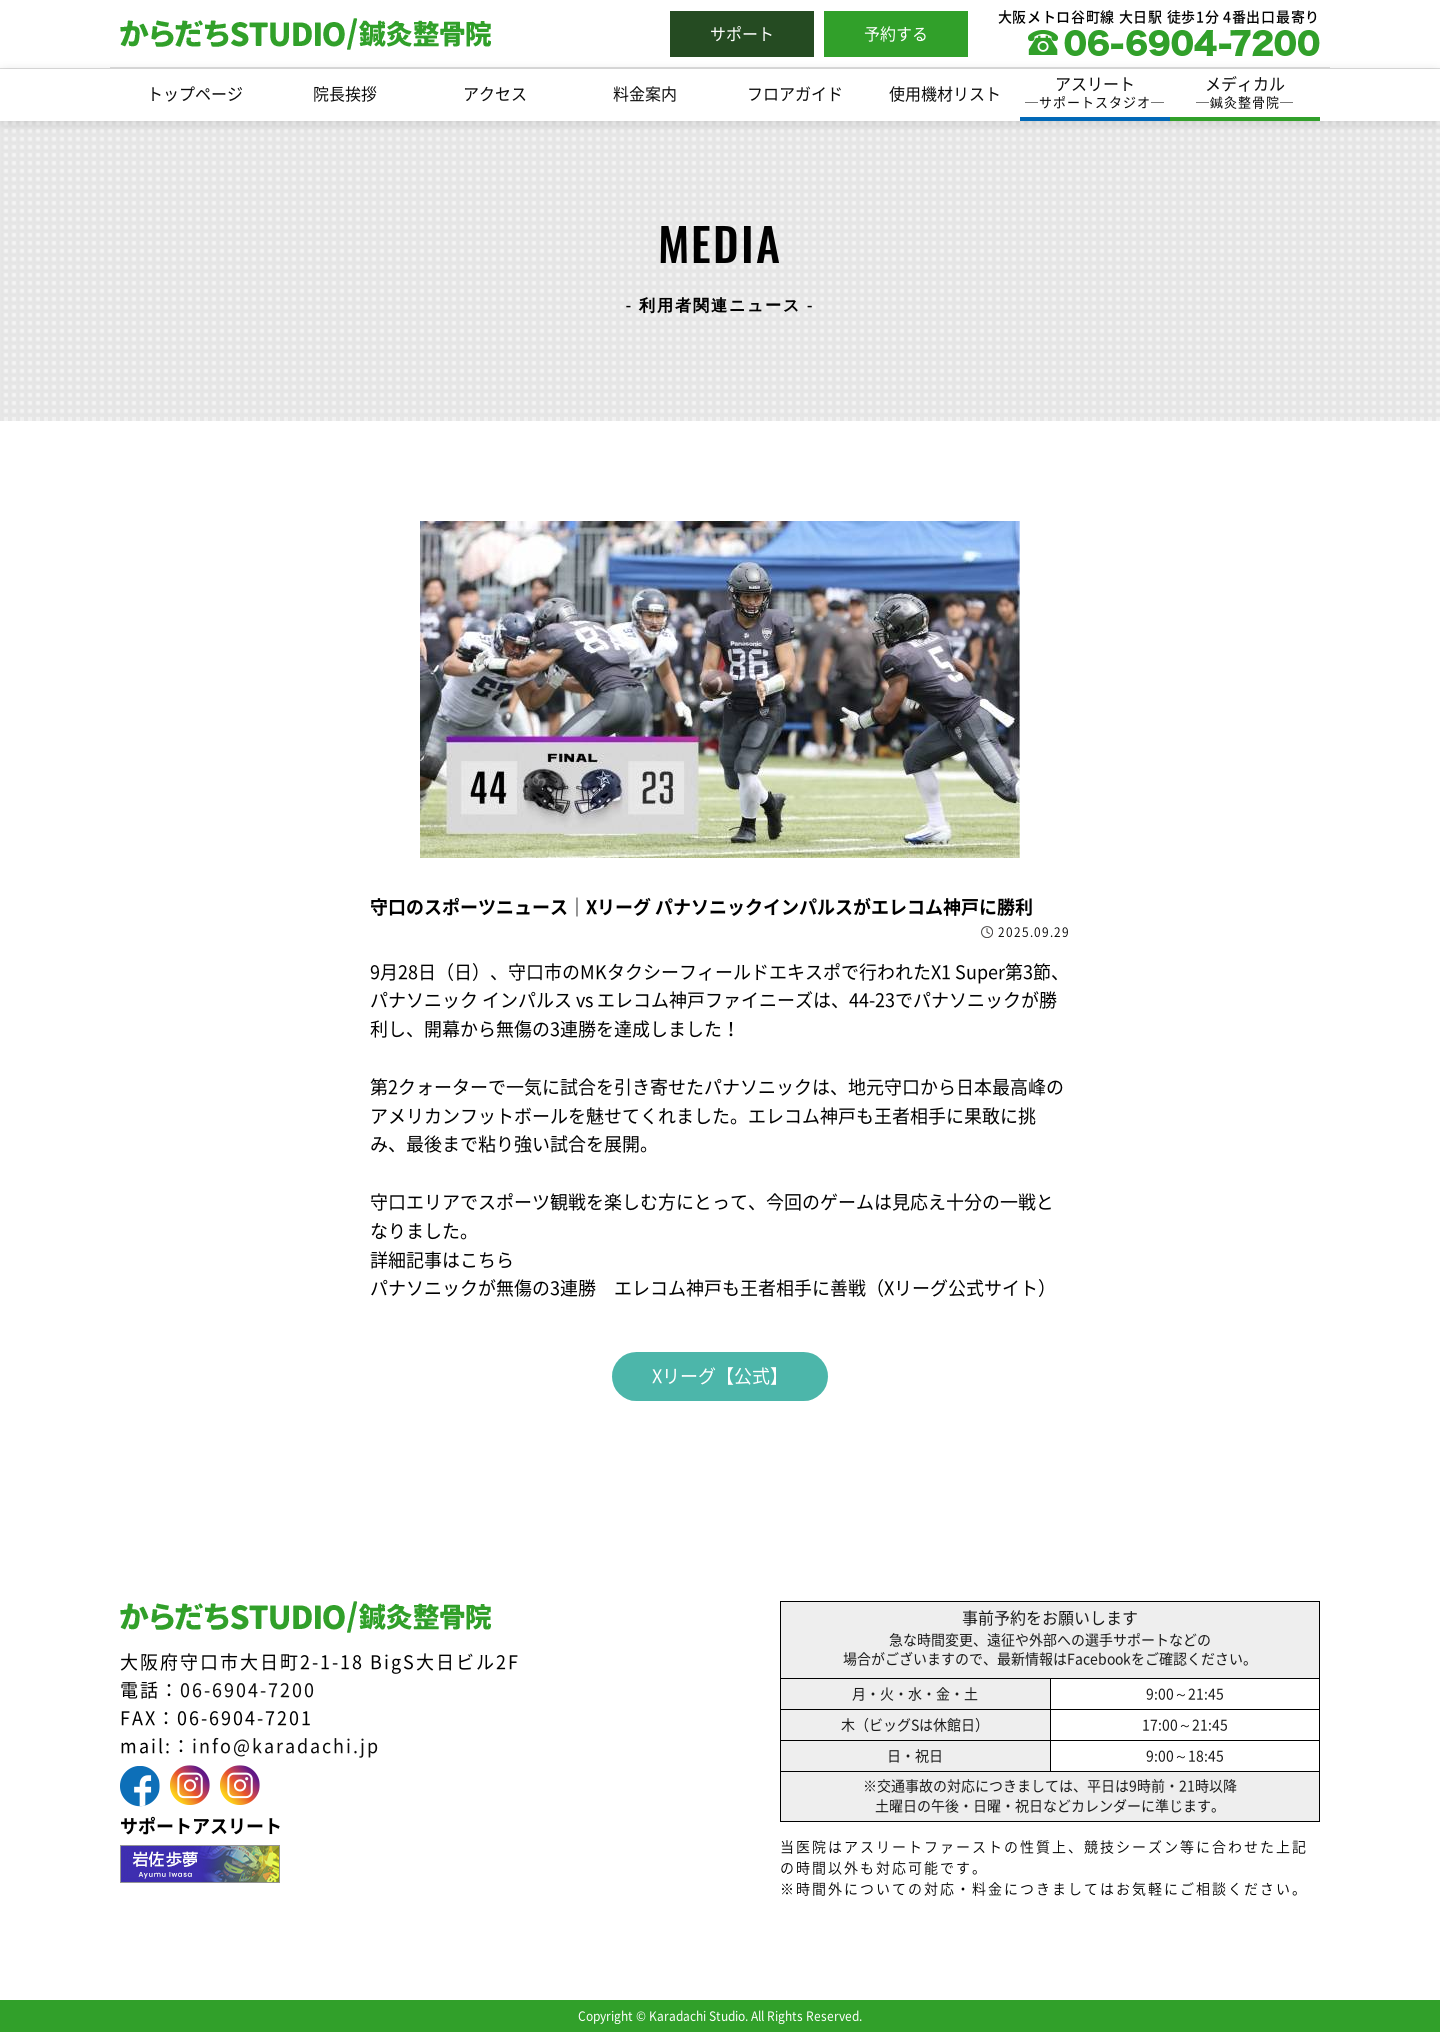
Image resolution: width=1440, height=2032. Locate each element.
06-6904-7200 (248, 1690)
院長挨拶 (345, 94)
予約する (896, 34)
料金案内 (645, 94)
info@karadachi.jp (286, 1746)
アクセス (495, 94)
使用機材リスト (945, 94)
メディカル (1245, 94)
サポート (742, 34)
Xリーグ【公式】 (720, 1376)
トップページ (195, 94)
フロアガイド (795, 94)
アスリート (1095, 94)
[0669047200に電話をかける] (1174, 49)
